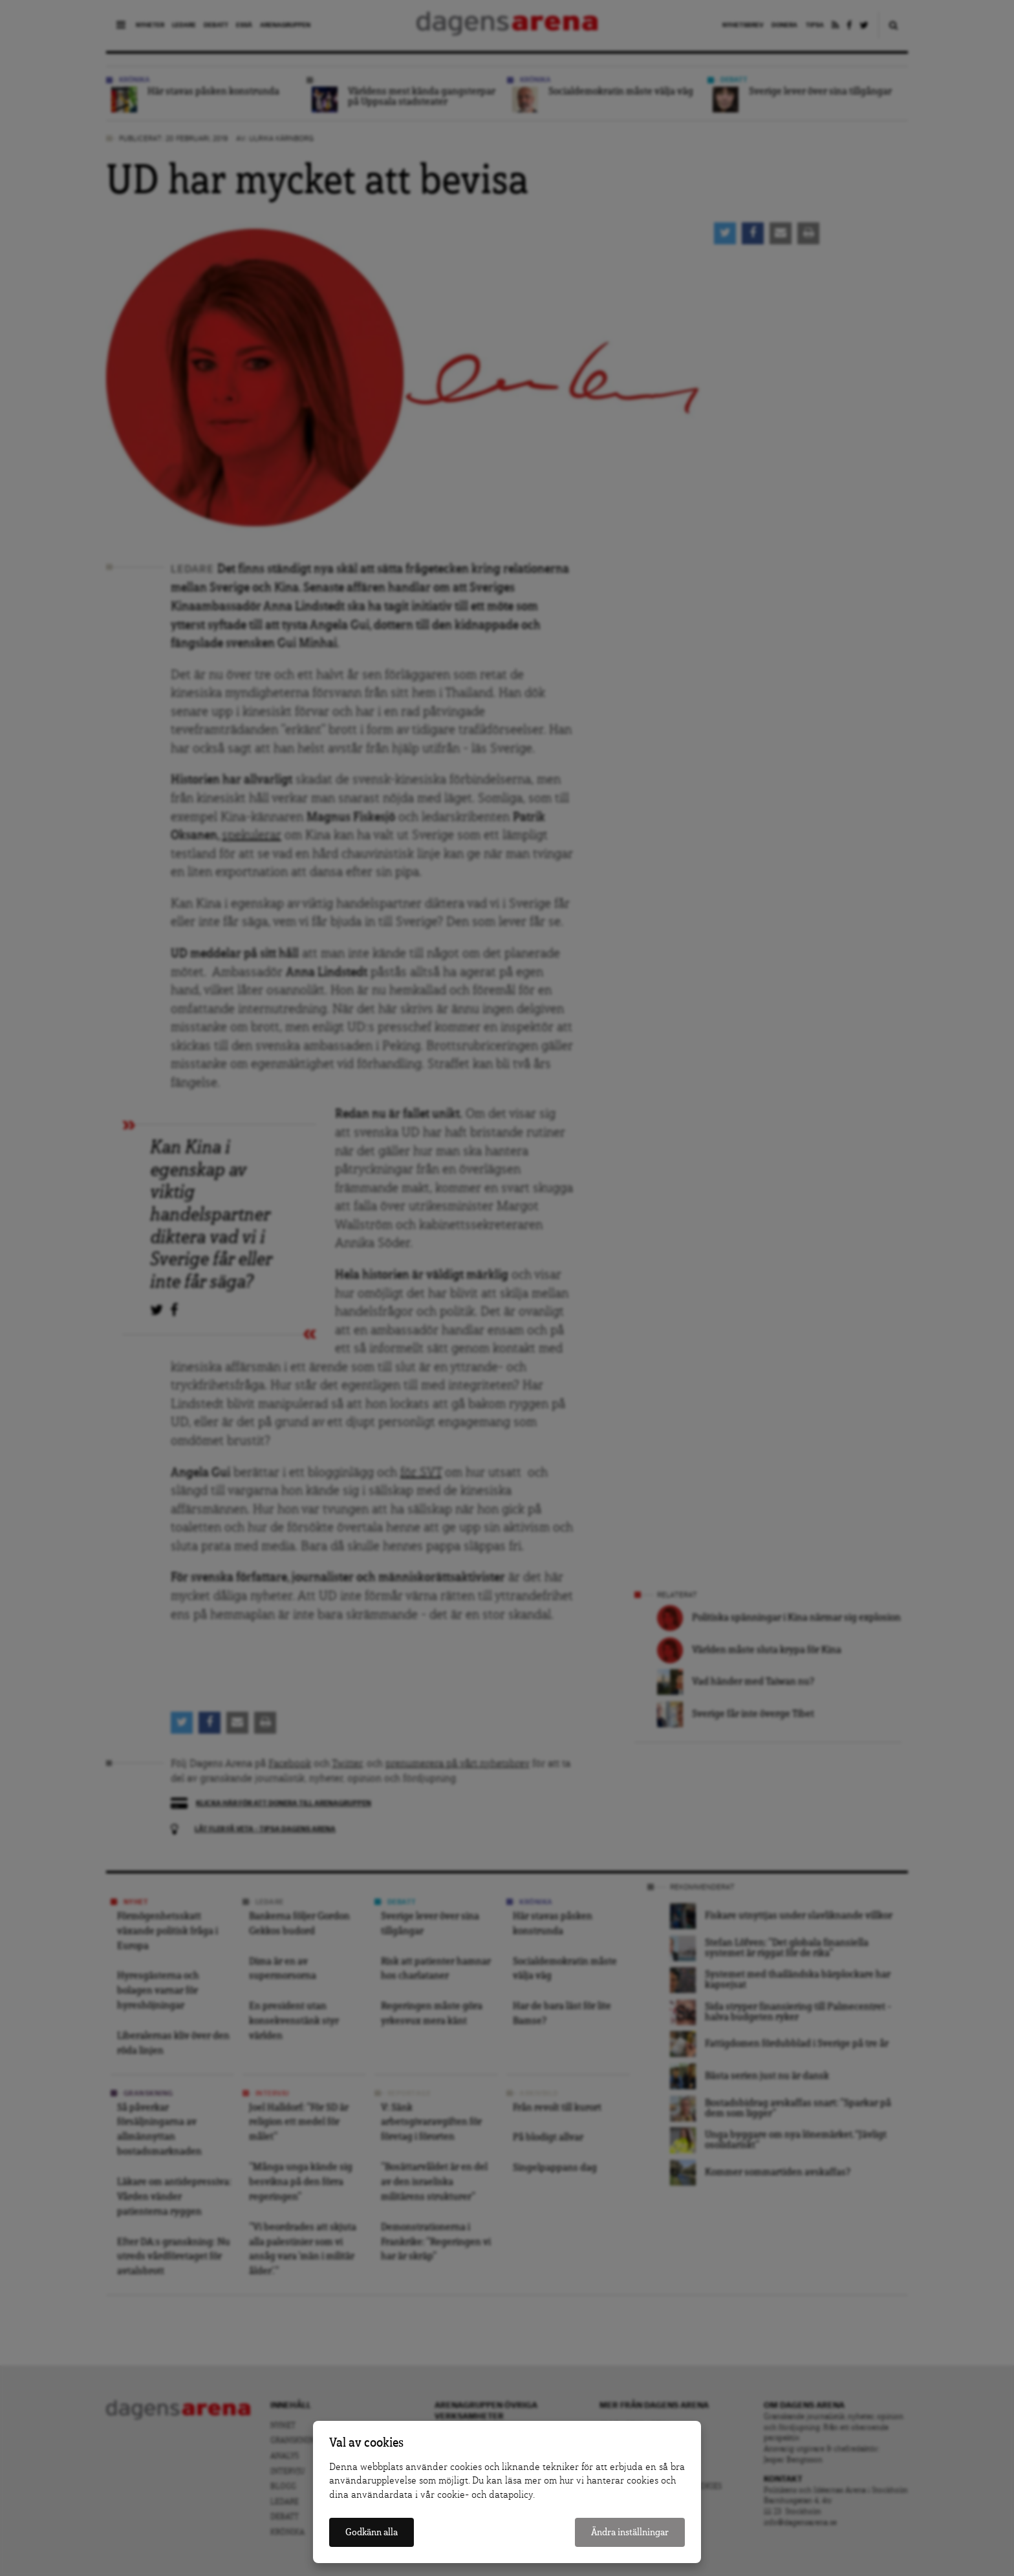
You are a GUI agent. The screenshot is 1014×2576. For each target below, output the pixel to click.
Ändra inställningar (630, 2532)
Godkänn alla (371, 2532)
